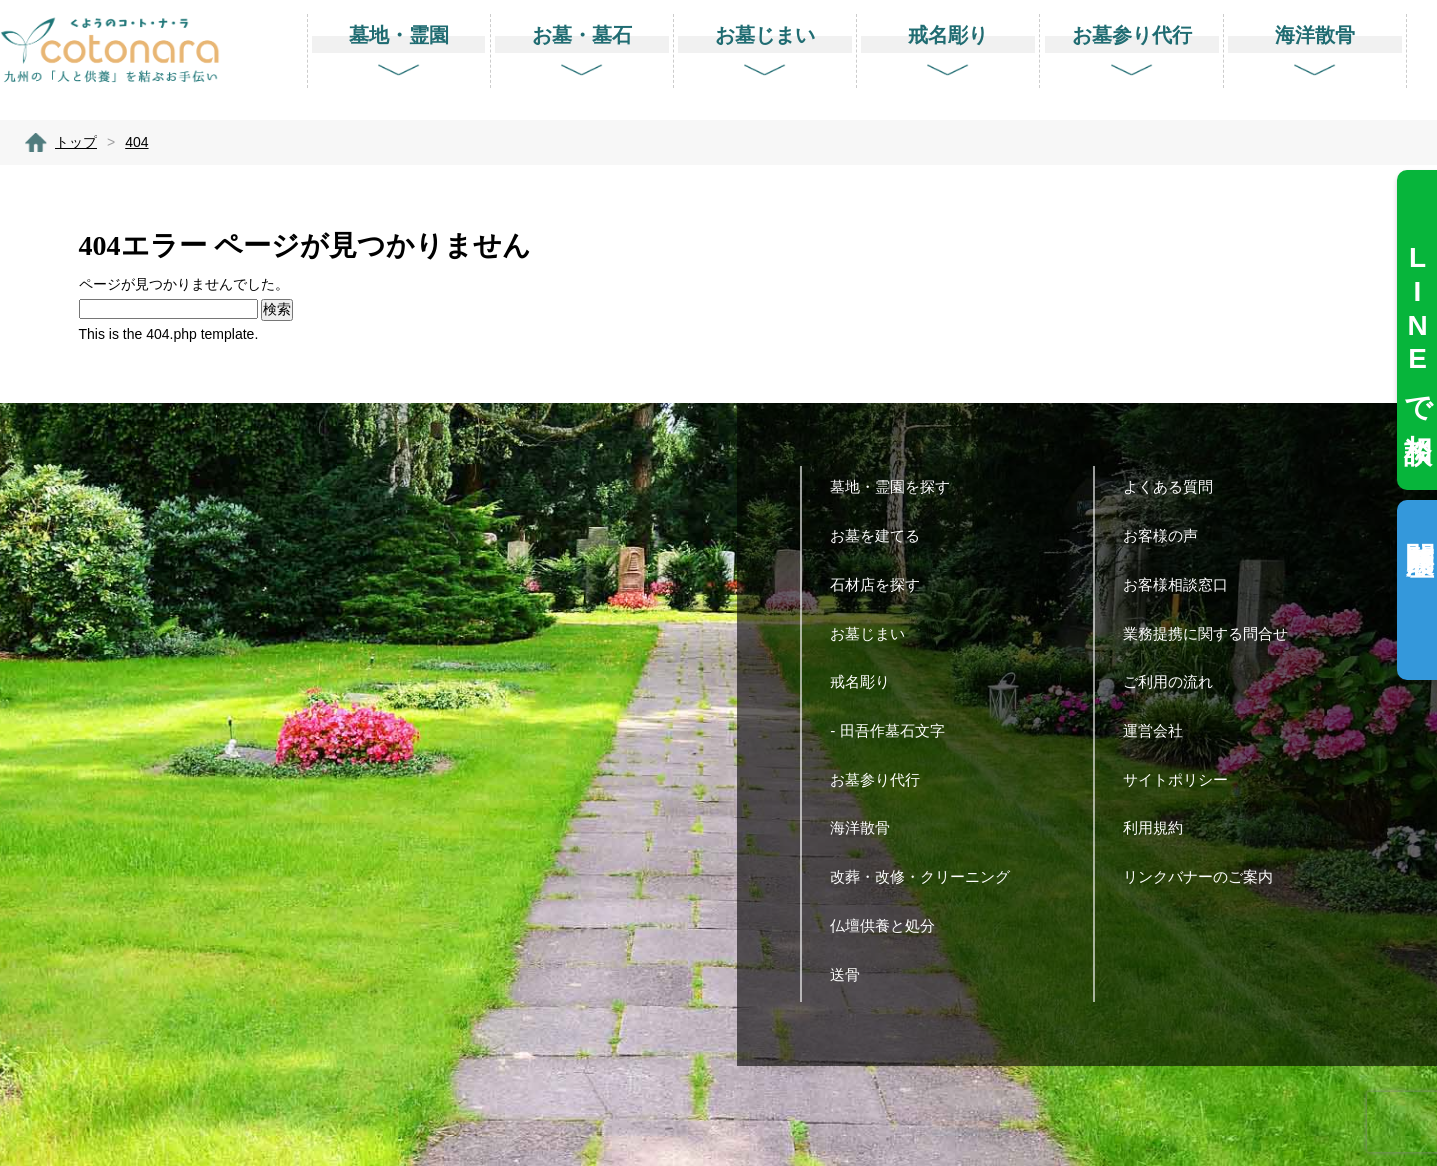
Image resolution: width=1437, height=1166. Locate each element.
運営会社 (1160, 730)
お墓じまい (875, 633)
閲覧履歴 (1419, 526)
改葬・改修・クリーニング (927, 876)
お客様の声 (1168, 535)
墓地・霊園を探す (897, 486)
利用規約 (1160, 827)
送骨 (852, 974)
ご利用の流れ (1175, 681)
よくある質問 (1175, 486)
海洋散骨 (867, 827)
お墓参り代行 (882, 779)
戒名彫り (867, 681)
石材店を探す (882, 584)
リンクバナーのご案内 (1205, 876)
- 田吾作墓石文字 (894, 730)
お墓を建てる (882, 535)
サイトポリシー (1183, 779)
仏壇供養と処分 (890, 925)
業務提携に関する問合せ (1213, 633)
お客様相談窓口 (1183, 584)
